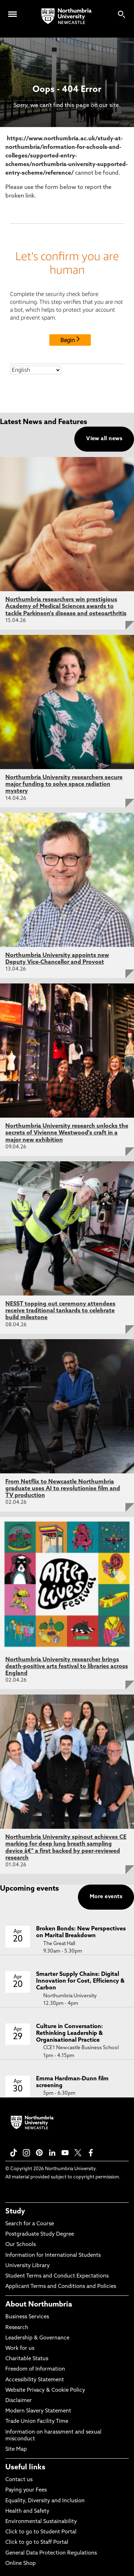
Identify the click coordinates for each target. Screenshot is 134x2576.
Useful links (25, 2467)
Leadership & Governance (37, 2338)
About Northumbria (38, 2304)
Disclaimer (18, 2401)
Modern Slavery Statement (38, 2411)
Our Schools (20, 2244)
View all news (104, 439)
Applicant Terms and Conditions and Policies (60, 2286)
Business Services (27, 2317)
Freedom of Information (35, 2369)
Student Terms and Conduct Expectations (57, 2276)
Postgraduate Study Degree (39, 2234)
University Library (27, 2266)
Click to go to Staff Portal (36, 2542)
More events (106, 1897)
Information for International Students (53, 2255)
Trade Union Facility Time (36, 2421)
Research (16, 2327)
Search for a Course (29, 2224)
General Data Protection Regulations (51, 2553)
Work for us (19, 2348)
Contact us (19, 2480)
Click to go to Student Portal (40, 2532)
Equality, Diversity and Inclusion (45, 2501)
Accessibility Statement (34, 2380)
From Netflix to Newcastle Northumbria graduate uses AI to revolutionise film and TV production (62, 1488)
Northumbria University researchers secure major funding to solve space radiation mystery (64, 784)
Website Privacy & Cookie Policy (45, 2390)
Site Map (16, 2449)
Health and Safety (27, 2511)
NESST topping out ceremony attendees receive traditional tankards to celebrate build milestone (60, 1311)
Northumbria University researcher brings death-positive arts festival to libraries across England (66, 1666)
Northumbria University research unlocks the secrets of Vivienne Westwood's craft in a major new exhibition (66, 1133)
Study (15, 2211)
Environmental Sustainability (41, 2521)
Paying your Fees (26, 2490)
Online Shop (20, 2563)
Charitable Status (26, 2359)
